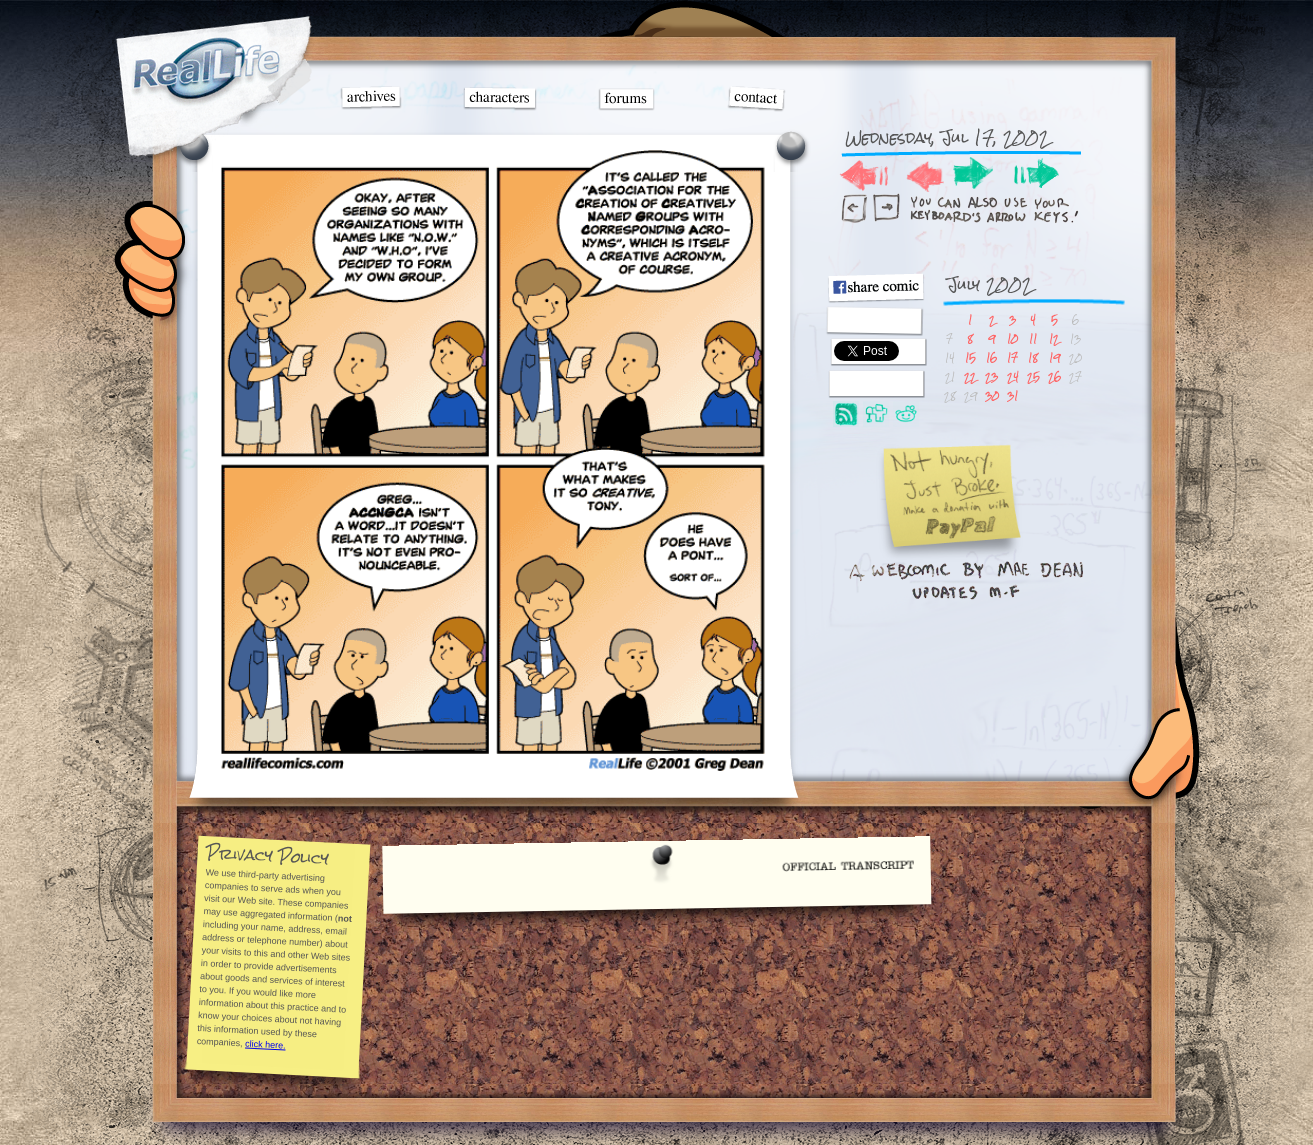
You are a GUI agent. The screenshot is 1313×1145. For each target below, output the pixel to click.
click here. (265, 1044)
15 (970, 357)
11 (1033, 338)
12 (1054, 338)
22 (970, 376)
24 (1013, 376)
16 (991, 357)
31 (1012, 395)
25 (1033, 376)
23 (991, 376)
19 (1054, 357)
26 (1054, 376)
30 (992, 395)
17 (1012, 357)
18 (1033, 357)
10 (1012, 338)
